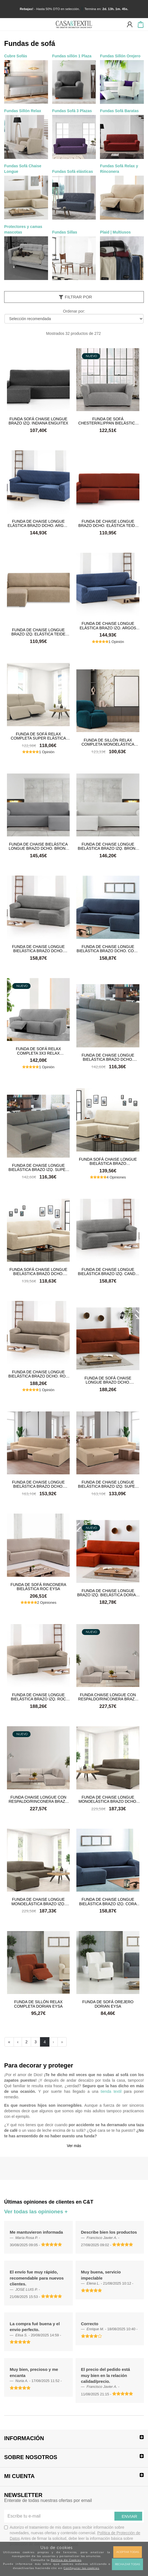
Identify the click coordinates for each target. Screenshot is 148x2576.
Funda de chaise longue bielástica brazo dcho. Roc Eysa (38, 1374)
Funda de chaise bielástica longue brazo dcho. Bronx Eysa (38, 846)
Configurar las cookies (81, 2568)
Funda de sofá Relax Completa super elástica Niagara (38, 736)
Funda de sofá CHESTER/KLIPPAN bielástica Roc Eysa (108, 421)
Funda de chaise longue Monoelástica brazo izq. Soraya (38, 1901)
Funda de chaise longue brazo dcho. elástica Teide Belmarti (107, 523)
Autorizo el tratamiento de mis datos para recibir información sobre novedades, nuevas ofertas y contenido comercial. (72, 2535)
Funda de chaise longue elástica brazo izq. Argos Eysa (108, 625)
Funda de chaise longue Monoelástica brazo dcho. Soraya (108, 1799)
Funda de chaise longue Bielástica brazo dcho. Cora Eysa (108, 948)
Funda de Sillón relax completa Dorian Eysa (38, 2004)
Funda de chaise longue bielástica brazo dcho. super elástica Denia (108, 1057)
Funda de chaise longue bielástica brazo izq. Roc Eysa (38, 1697)
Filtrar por (75, 296)
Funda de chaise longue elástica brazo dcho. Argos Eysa (38, 523)
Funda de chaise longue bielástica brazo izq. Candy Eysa (108, 1271)
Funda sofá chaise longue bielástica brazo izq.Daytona (108, 1161)
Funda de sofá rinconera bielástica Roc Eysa (38, 1586)
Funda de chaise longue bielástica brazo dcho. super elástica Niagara (38, 1484)
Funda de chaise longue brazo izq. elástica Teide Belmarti (38, 632)
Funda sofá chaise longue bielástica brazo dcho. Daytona (38, 1271)
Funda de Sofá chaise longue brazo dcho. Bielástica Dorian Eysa (108, 1380)
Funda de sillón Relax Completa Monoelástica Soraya (107, 742)
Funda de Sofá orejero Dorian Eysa (107, 2004)
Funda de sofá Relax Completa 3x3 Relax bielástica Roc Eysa (38, 1051)
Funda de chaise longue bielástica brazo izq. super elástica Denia (38, 1167)
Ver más (74, 2145)
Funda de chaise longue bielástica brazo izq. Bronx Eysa (108, 846)
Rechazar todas (127, 2564)
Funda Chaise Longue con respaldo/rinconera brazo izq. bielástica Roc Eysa (107, 1697)
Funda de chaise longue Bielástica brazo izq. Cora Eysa (108, 1901)
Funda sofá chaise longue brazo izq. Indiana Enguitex (38, 421)
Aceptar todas (127, 2551)
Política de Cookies (66, 2560)
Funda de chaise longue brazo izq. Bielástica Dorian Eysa (108, 1592)
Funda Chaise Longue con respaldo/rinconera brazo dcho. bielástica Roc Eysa (38, 1799)
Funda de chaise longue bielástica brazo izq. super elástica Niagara (108, 1484)
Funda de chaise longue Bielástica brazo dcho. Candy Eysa (38, 948)
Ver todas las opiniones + (36, 2211)
